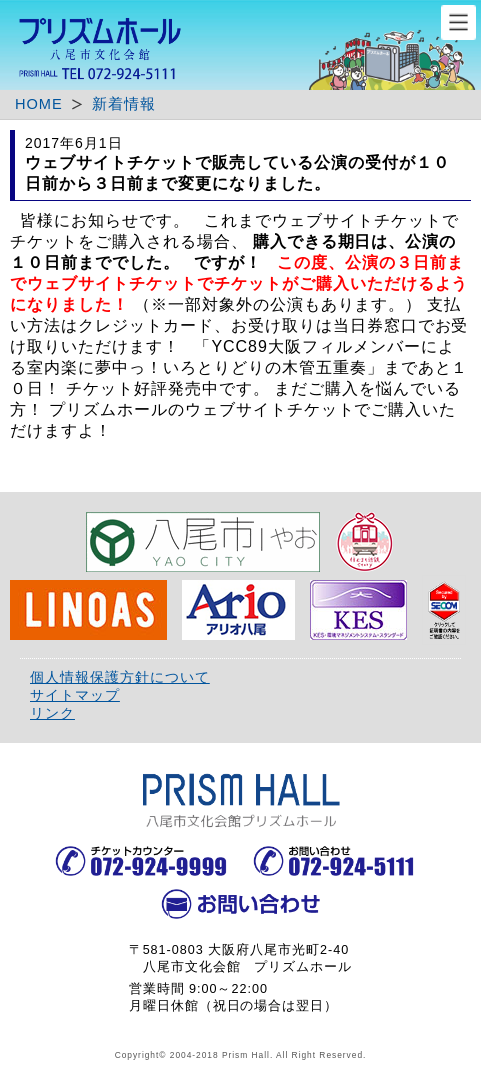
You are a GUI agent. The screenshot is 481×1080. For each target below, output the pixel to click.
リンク (52, 713)
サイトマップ (75, 695)
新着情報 (124, 104)
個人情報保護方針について (120, 677)
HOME (39, 104)
